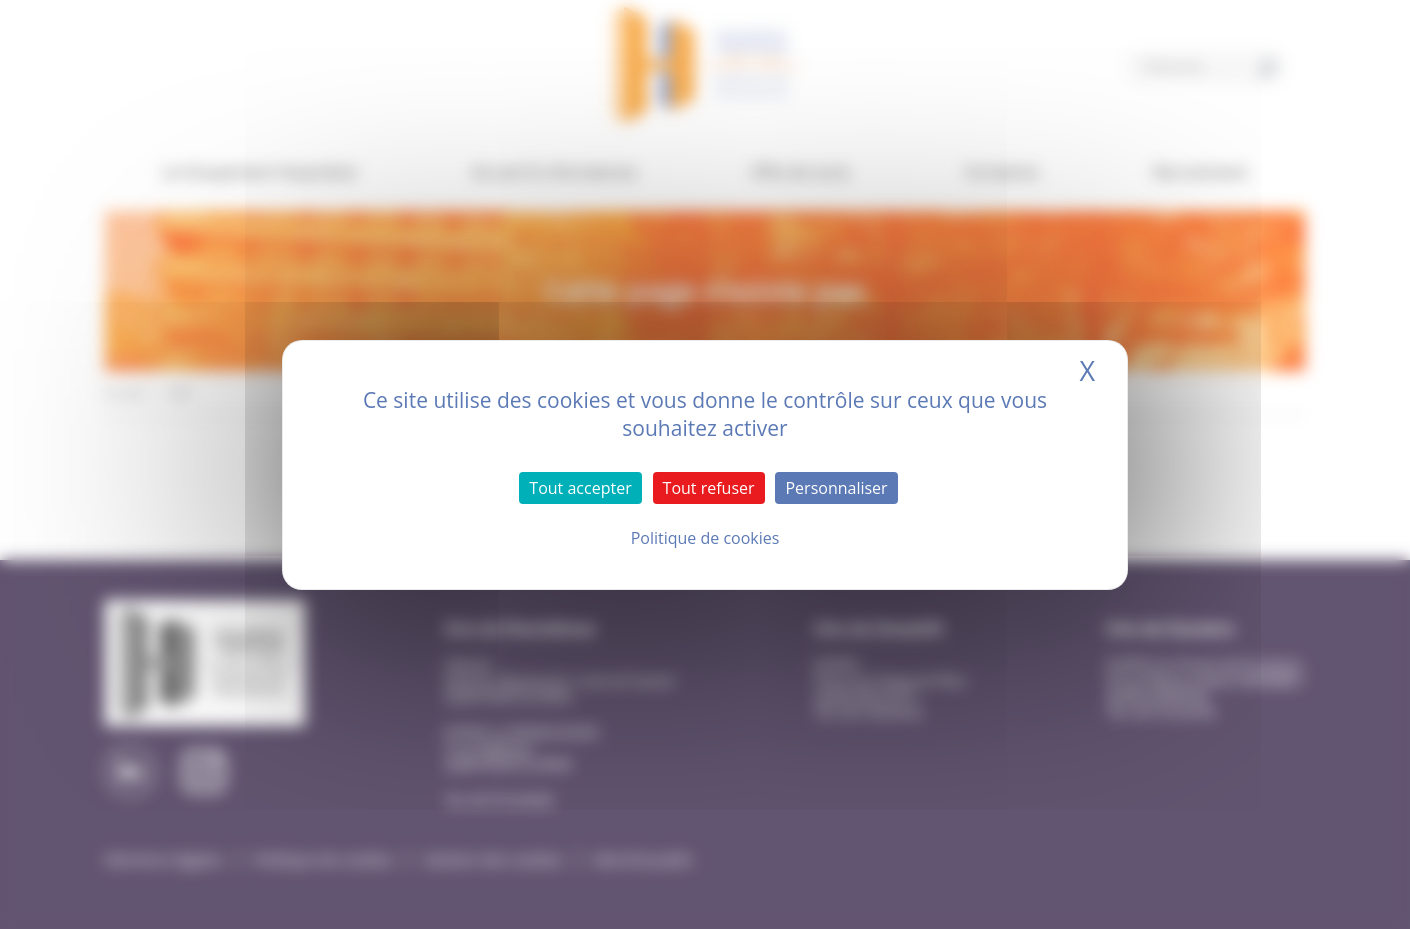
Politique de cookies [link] (705, 538)
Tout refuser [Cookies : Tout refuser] (709, 488)
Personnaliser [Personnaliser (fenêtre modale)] (836, 488)
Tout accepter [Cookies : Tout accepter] (580, 488)
